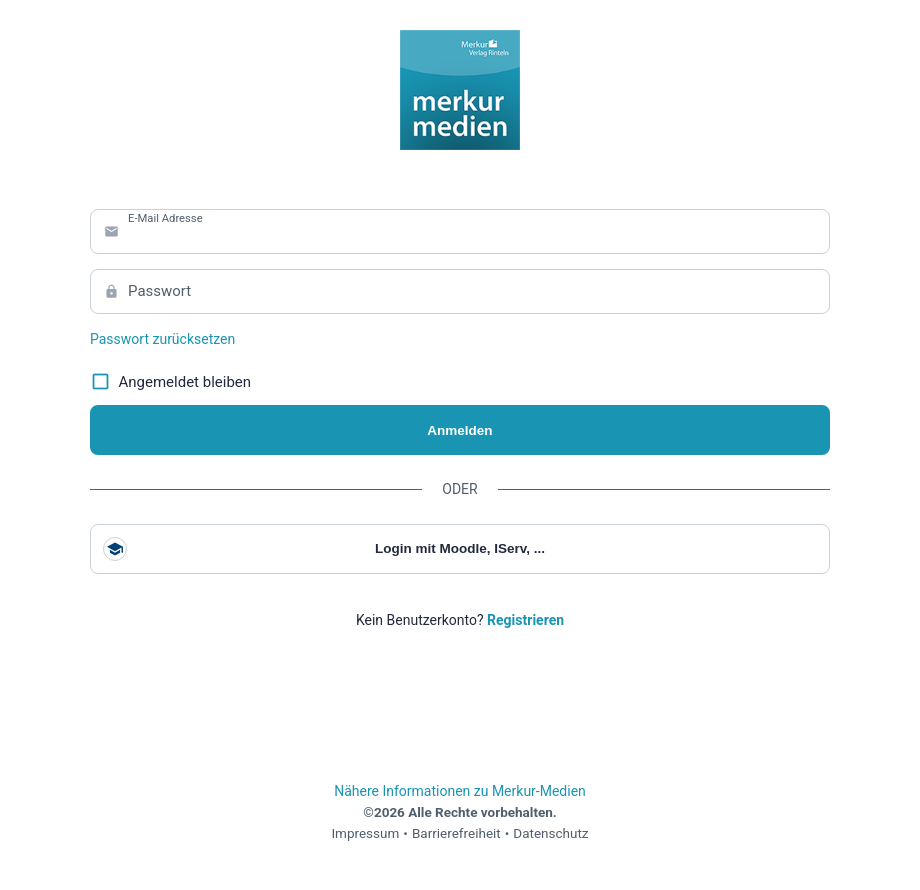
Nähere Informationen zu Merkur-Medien (460, 791)
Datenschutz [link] (550, 833)
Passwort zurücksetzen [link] (162, 339)
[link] (525, 620)
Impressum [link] (365, 833)
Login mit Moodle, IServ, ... (324, 549)
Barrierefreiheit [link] (456, 833)
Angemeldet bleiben (170, 382)
